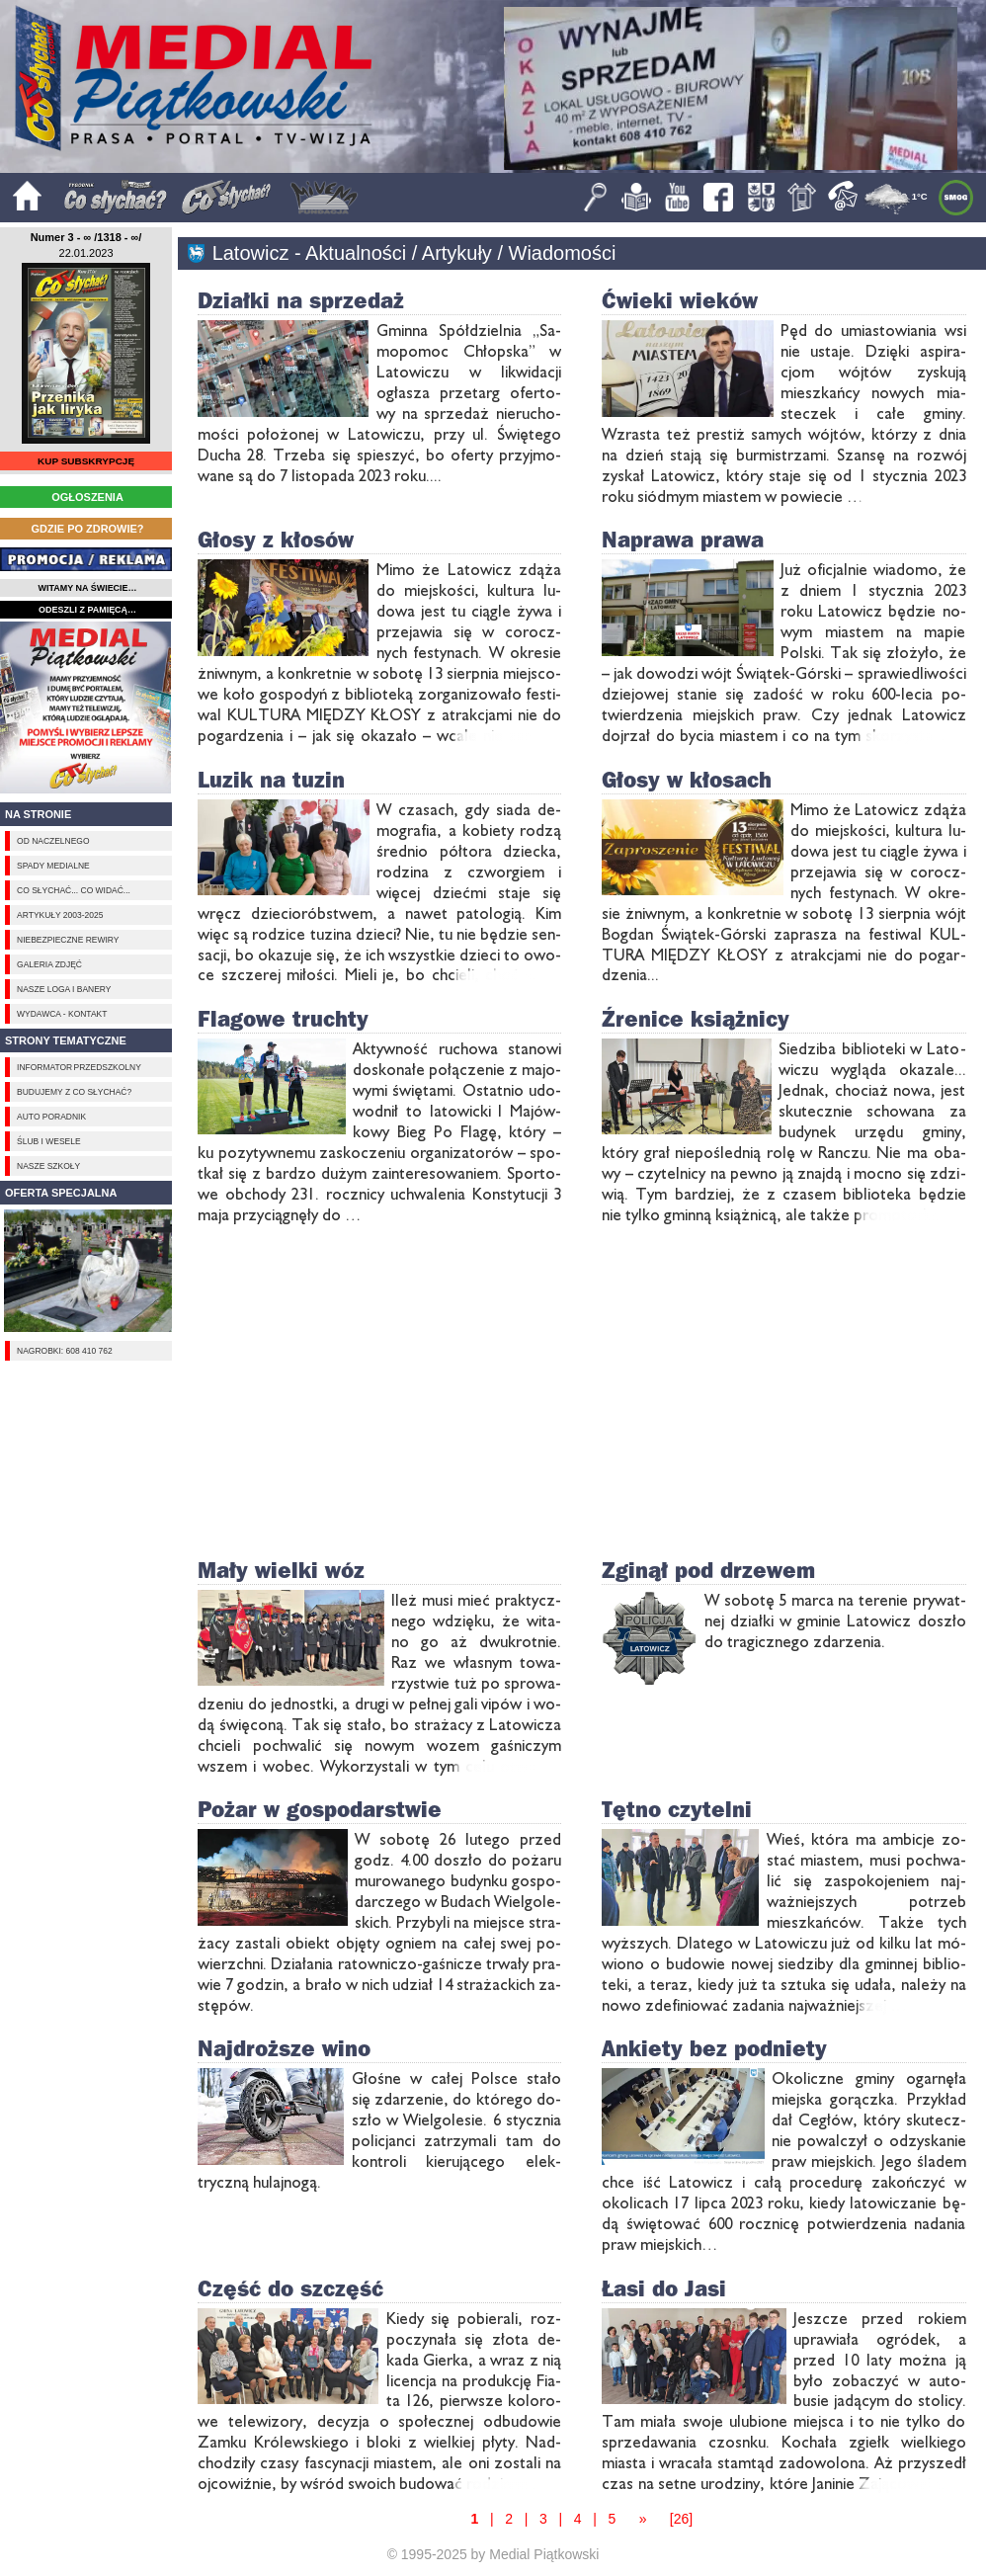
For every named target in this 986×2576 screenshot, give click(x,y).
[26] (681, 2519)
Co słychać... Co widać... (73, 890)
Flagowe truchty (283, 1018)
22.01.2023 (86, 253)
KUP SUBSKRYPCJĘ (86, 461)
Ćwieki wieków (680, 300)
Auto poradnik (51, 1117)
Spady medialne (53, 866)
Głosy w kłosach (687, 779)
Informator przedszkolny (79, 1067)
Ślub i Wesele (48, 1141)
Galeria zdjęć (49, 964)
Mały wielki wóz (281, 1569)
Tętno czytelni (677, 1808)
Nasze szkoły (48, 1166)
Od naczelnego (53, 841)
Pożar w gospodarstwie (320, 1808)
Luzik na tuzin (271, 779)
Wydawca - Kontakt (62, 1014)
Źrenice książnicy (695, 1018)
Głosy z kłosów (276, 539)
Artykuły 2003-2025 (60, 915)
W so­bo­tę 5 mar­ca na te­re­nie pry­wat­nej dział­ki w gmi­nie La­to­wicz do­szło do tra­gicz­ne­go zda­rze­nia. (834, 1620)
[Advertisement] (86, 707)
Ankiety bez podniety (714, 2048)
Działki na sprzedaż (301, 300)
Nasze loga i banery (64, 989)
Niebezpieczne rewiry (68, 940)
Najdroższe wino (284, 2048)
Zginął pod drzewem (708, 1569)
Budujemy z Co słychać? (74, 1092)
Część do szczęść (290, 2288)
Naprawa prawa (683, 539)
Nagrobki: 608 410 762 (65, 1351)
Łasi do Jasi (664, 2288)
